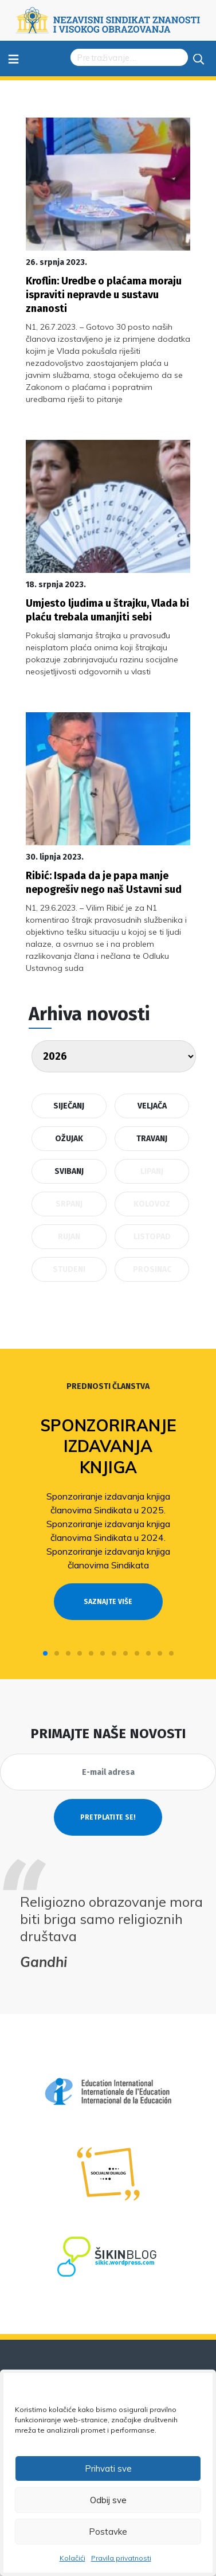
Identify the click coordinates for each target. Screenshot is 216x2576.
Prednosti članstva (108, 1386)
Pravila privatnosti (121, 2558)
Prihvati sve (108, 2468)
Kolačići (72, 2558)
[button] (45, 1653)
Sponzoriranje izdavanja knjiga (108, 1446)
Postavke (108, 2531)
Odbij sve (108, 2500)
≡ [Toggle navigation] (13, 58)
